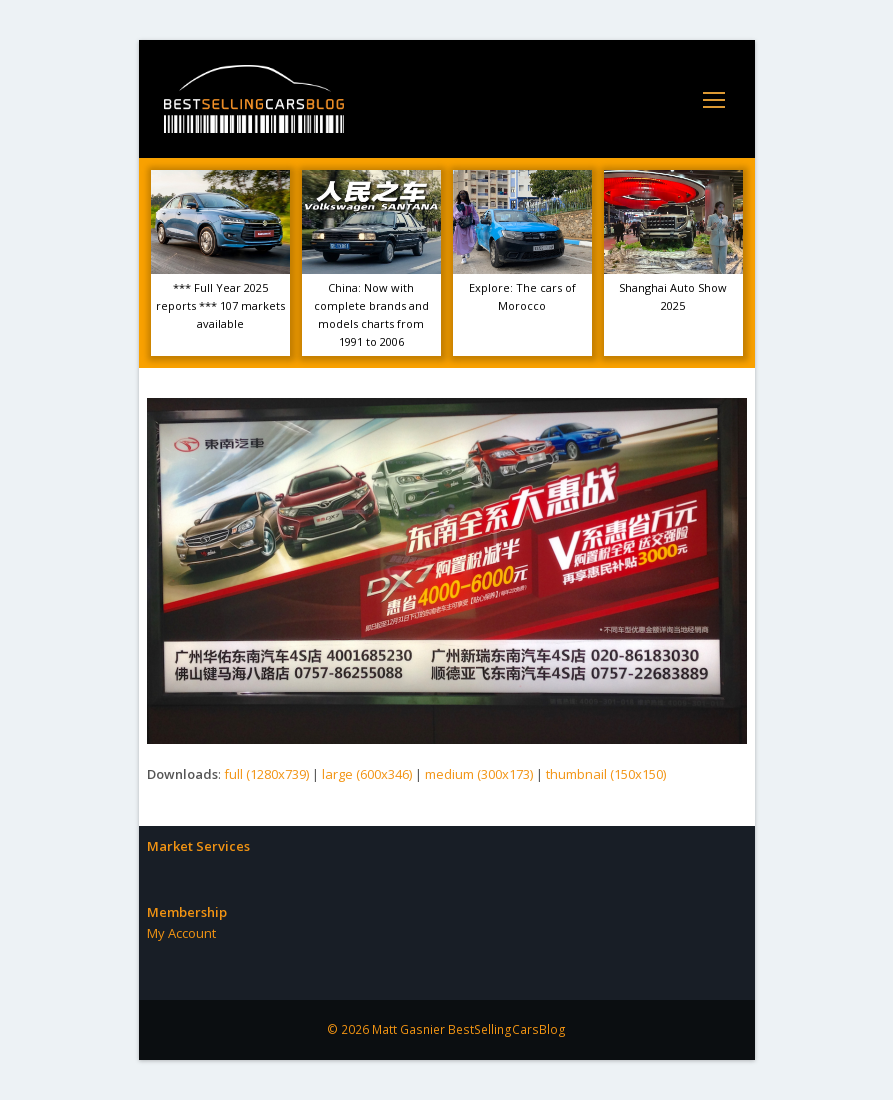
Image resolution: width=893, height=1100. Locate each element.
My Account (181, 933)
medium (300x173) (479, 774)
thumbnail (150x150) (606, 774)
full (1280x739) (266, 774)
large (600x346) (367, 774)
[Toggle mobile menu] (714, 99)
